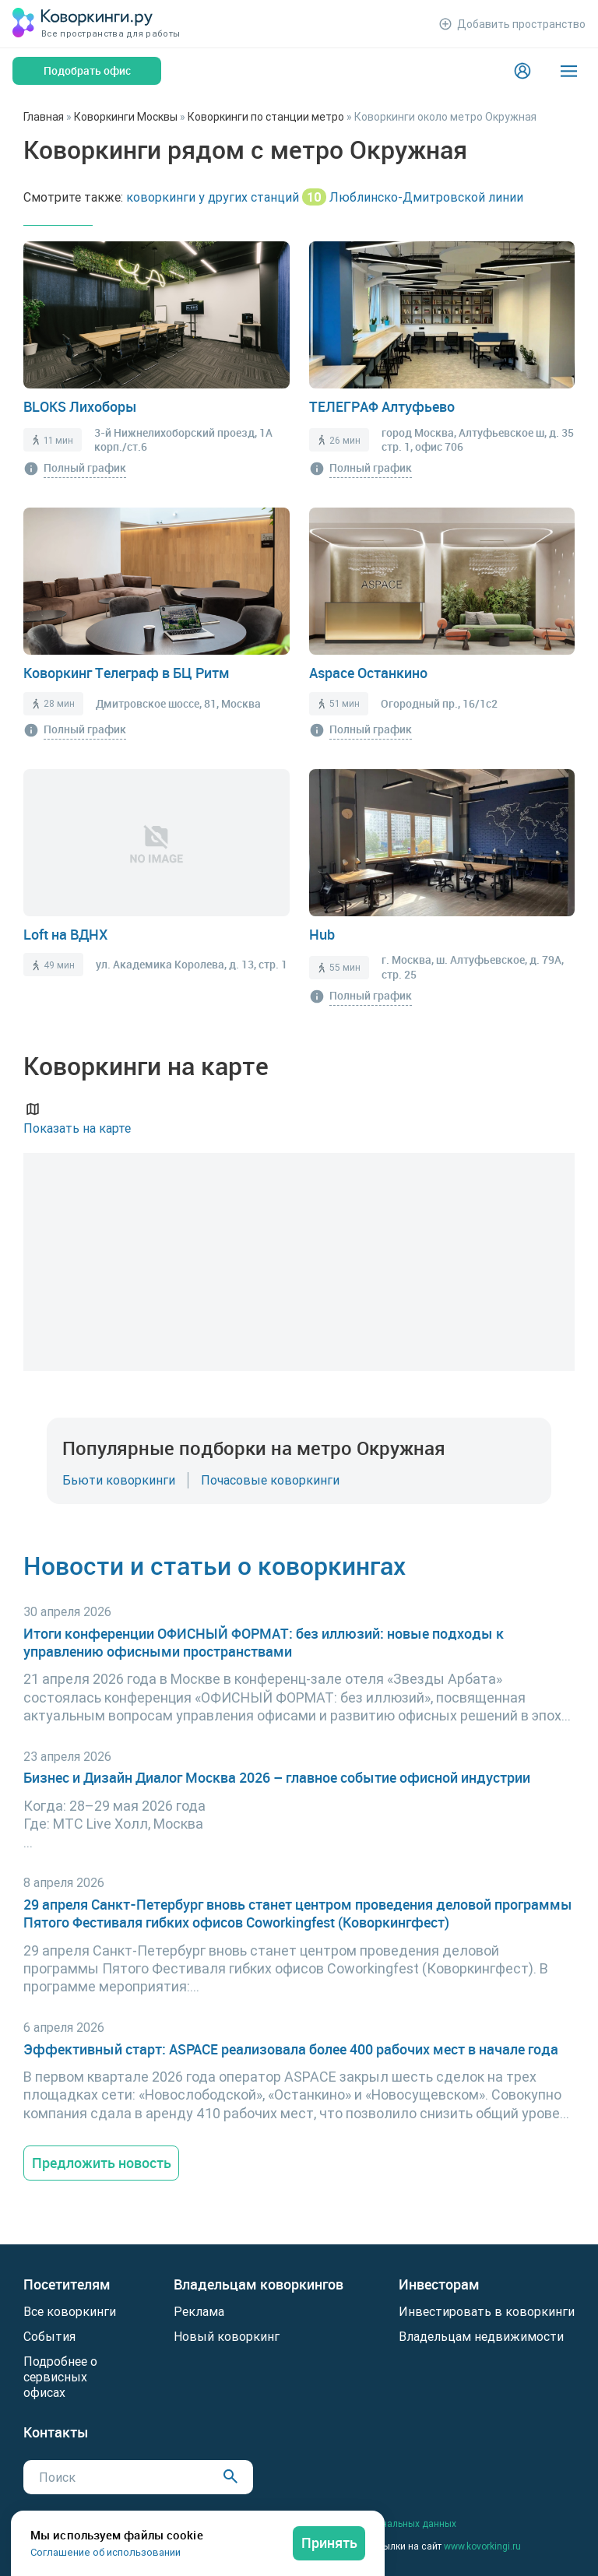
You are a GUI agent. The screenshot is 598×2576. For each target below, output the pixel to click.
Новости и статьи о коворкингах (214, 1565)
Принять (329, 2542)
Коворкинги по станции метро (266, 117)
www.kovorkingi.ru (482, 2546)
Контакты (56, 2432)
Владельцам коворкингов (258, 2284)
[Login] (522, 71)
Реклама (199, 2311)
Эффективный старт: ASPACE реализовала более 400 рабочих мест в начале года (290, 2049)
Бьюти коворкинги (118, 1480)
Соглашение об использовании (105, 2552)
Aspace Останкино (368, 672)
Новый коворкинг (227, 2336)
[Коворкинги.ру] (82, 24)
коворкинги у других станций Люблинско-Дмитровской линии (324, 197)
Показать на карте (77, 1117)
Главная (43, 117)
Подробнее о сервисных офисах (60, 2376)
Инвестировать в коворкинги (487, 2311)
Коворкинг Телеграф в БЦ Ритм (126, 672)
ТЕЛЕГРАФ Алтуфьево (382, 406)
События (49, 2336)
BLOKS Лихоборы (80, 406)
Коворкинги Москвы (126, 117)
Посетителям (67, 2284)
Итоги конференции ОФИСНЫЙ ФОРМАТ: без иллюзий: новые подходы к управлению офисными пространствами (263, 1643)
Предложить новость (101, 2162)
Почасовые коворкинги (270, 1480)
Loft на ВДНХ (65, 934)
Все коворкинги (69, 2311)
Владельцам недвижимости (481, 2336)
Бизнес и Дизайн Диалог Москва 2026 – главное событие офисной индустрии (276, 1778)
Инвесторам (439, 2284)
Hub (322, 934)
